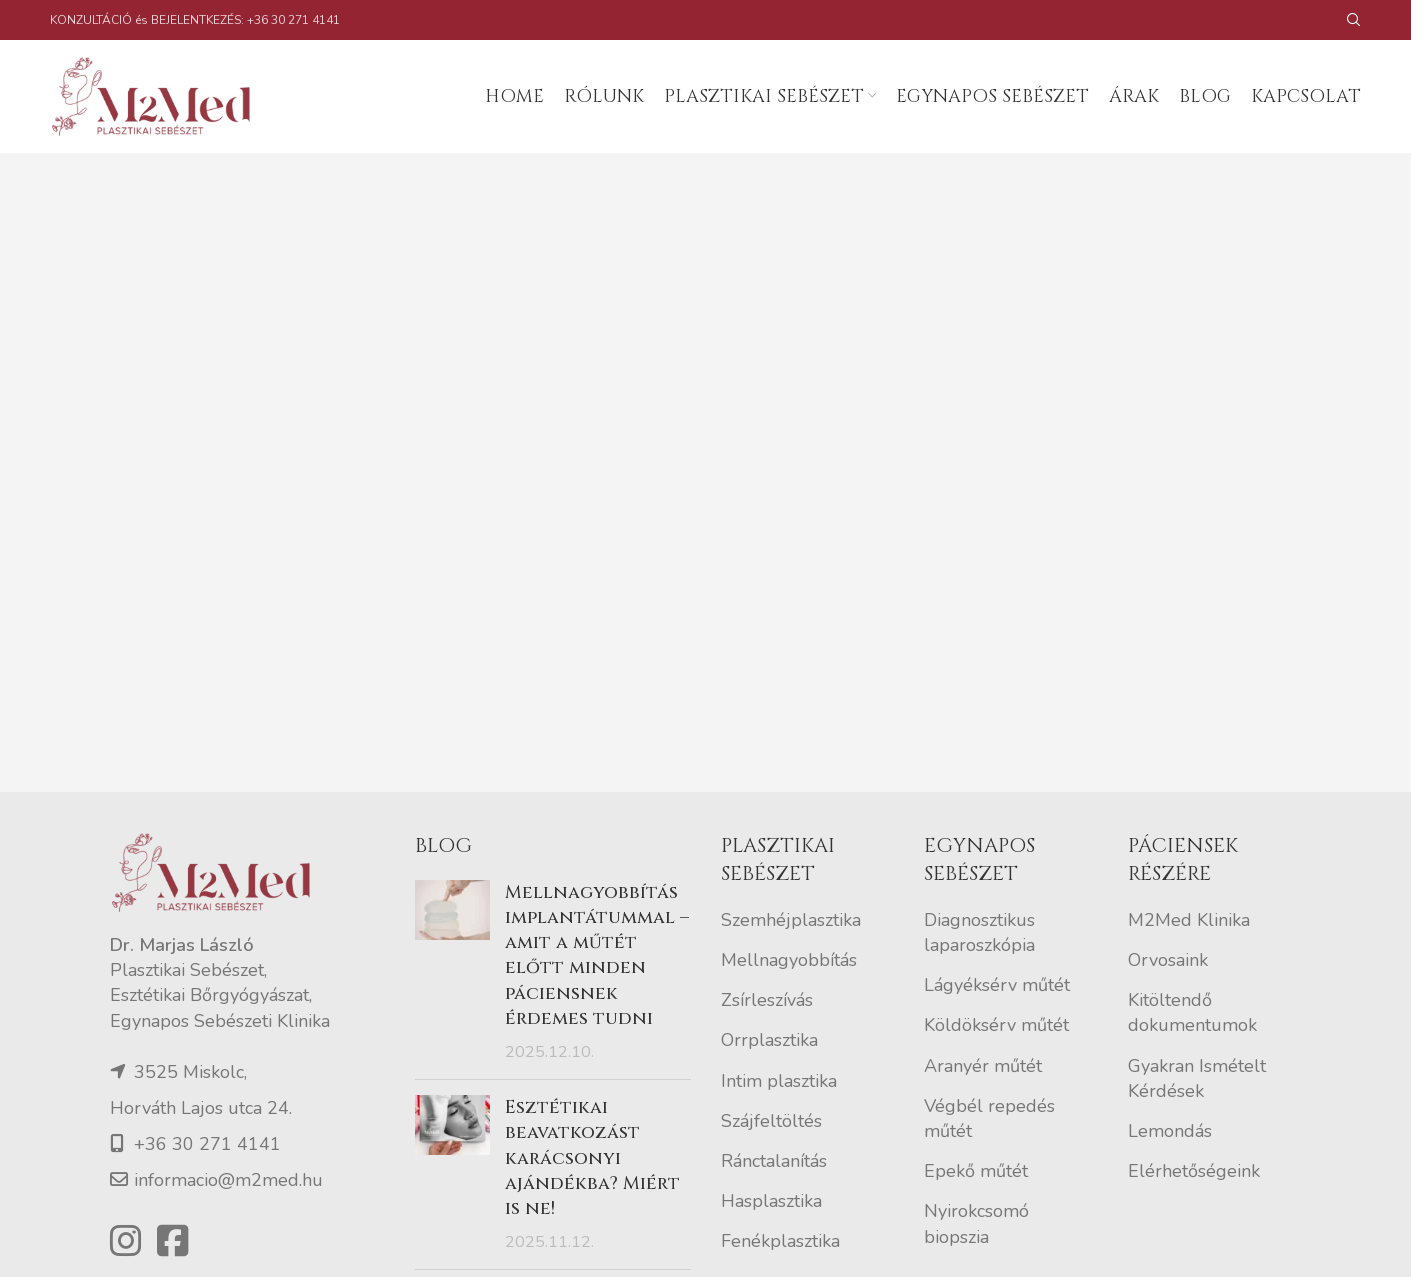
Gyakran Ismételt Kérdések (1197, 1079)
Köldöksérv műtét (996, 1027)
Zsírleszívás (767, 1002)
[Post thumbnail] (452, 974)
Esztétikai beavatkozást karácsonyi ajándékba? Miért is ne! (592, 1160)
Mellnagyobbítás (789, 962)
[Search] (1354, 20)
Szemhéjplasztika (791, 922)
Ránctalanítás (774, 1163)
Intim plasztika (779, 1082)
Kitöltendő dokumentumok (1192, 1014)
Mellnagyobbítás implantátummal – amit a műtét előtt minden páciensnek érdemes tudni (597, 957)
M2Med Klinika (1189, 922)
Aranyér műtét (983, 1067)
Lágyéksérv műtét (997, 987)
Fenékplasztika (780, 1243)
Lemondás (1170, 1133)
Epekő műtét (976, 1173)
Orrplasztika (769, 1042)
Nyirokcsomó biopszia (976, 1225)
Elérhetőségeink (1194, 1173)
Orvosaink (1168, 962)
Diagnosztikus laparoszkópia (979, 934)
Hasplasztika (771, 1203)
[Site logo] (160, 96)
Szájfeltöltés (771, 1122)
